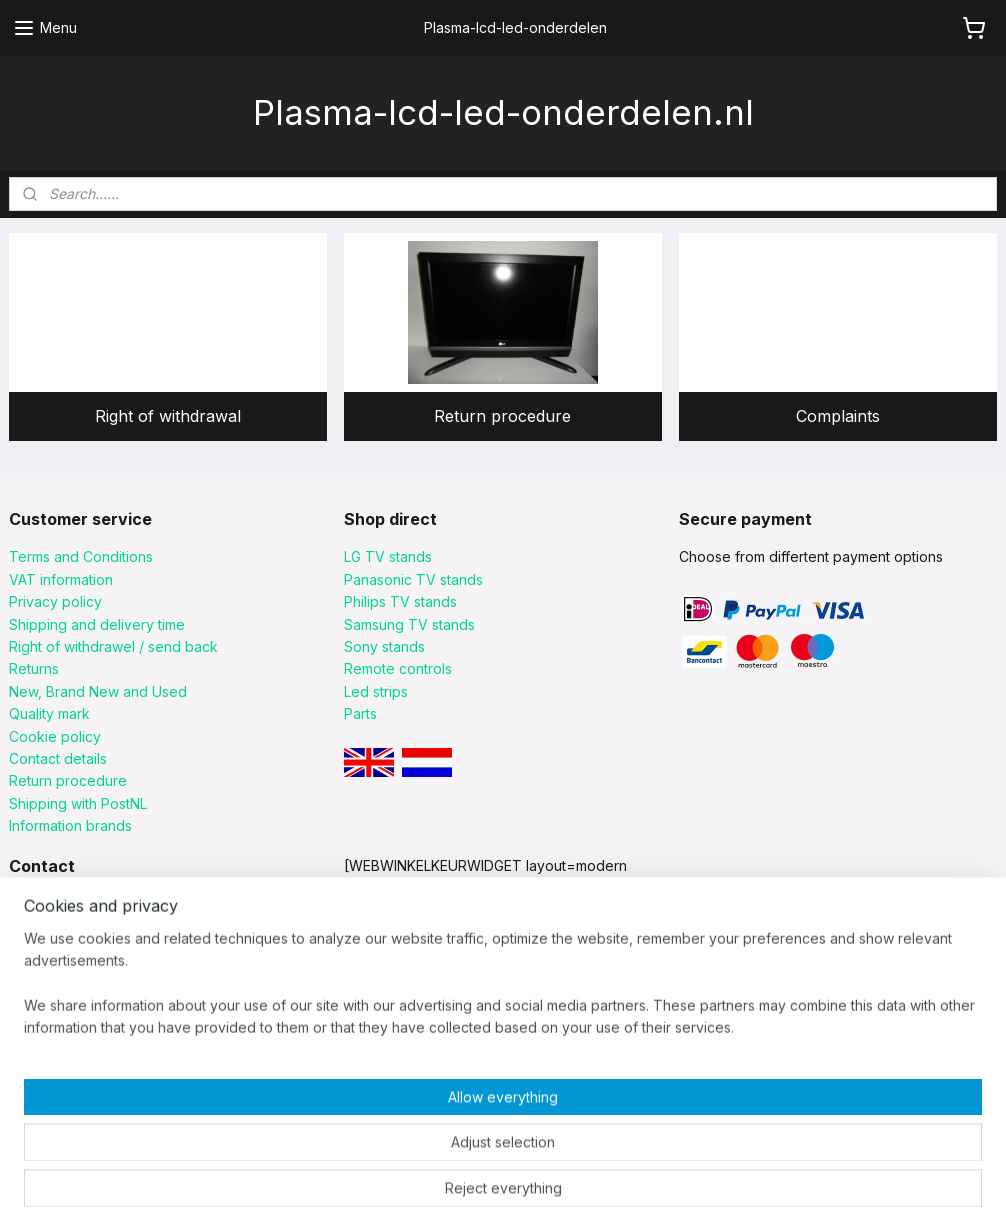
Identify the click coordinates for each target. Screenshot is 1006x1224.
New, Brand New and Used (98, 691)
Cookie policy (55, 736)
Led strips (376, 691)
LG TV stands (388, 556)
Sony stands (384, 646)
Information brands (70, 825)
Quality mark (49, 713)
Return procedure (502, 415)
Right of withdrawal (168, 415)
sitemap (467, 1187)
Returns (34, 668)
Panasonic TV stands (413, 579)
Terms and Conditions (81, 556)
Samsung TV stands (409, 624)
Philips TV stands (400, 601)
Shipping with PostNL (78, 803)
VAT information (61, 579)
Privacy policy (55, 601)
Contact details (58, 758)
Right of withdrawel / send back (113, 646)
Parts (360, 713)
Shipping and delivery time (97, 624)
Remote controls (398, 668)
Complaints (838, 415)
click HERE (43, 1060)
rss (507, 1187)
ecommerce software (583, 1187)
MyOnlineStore (762, 1187)
